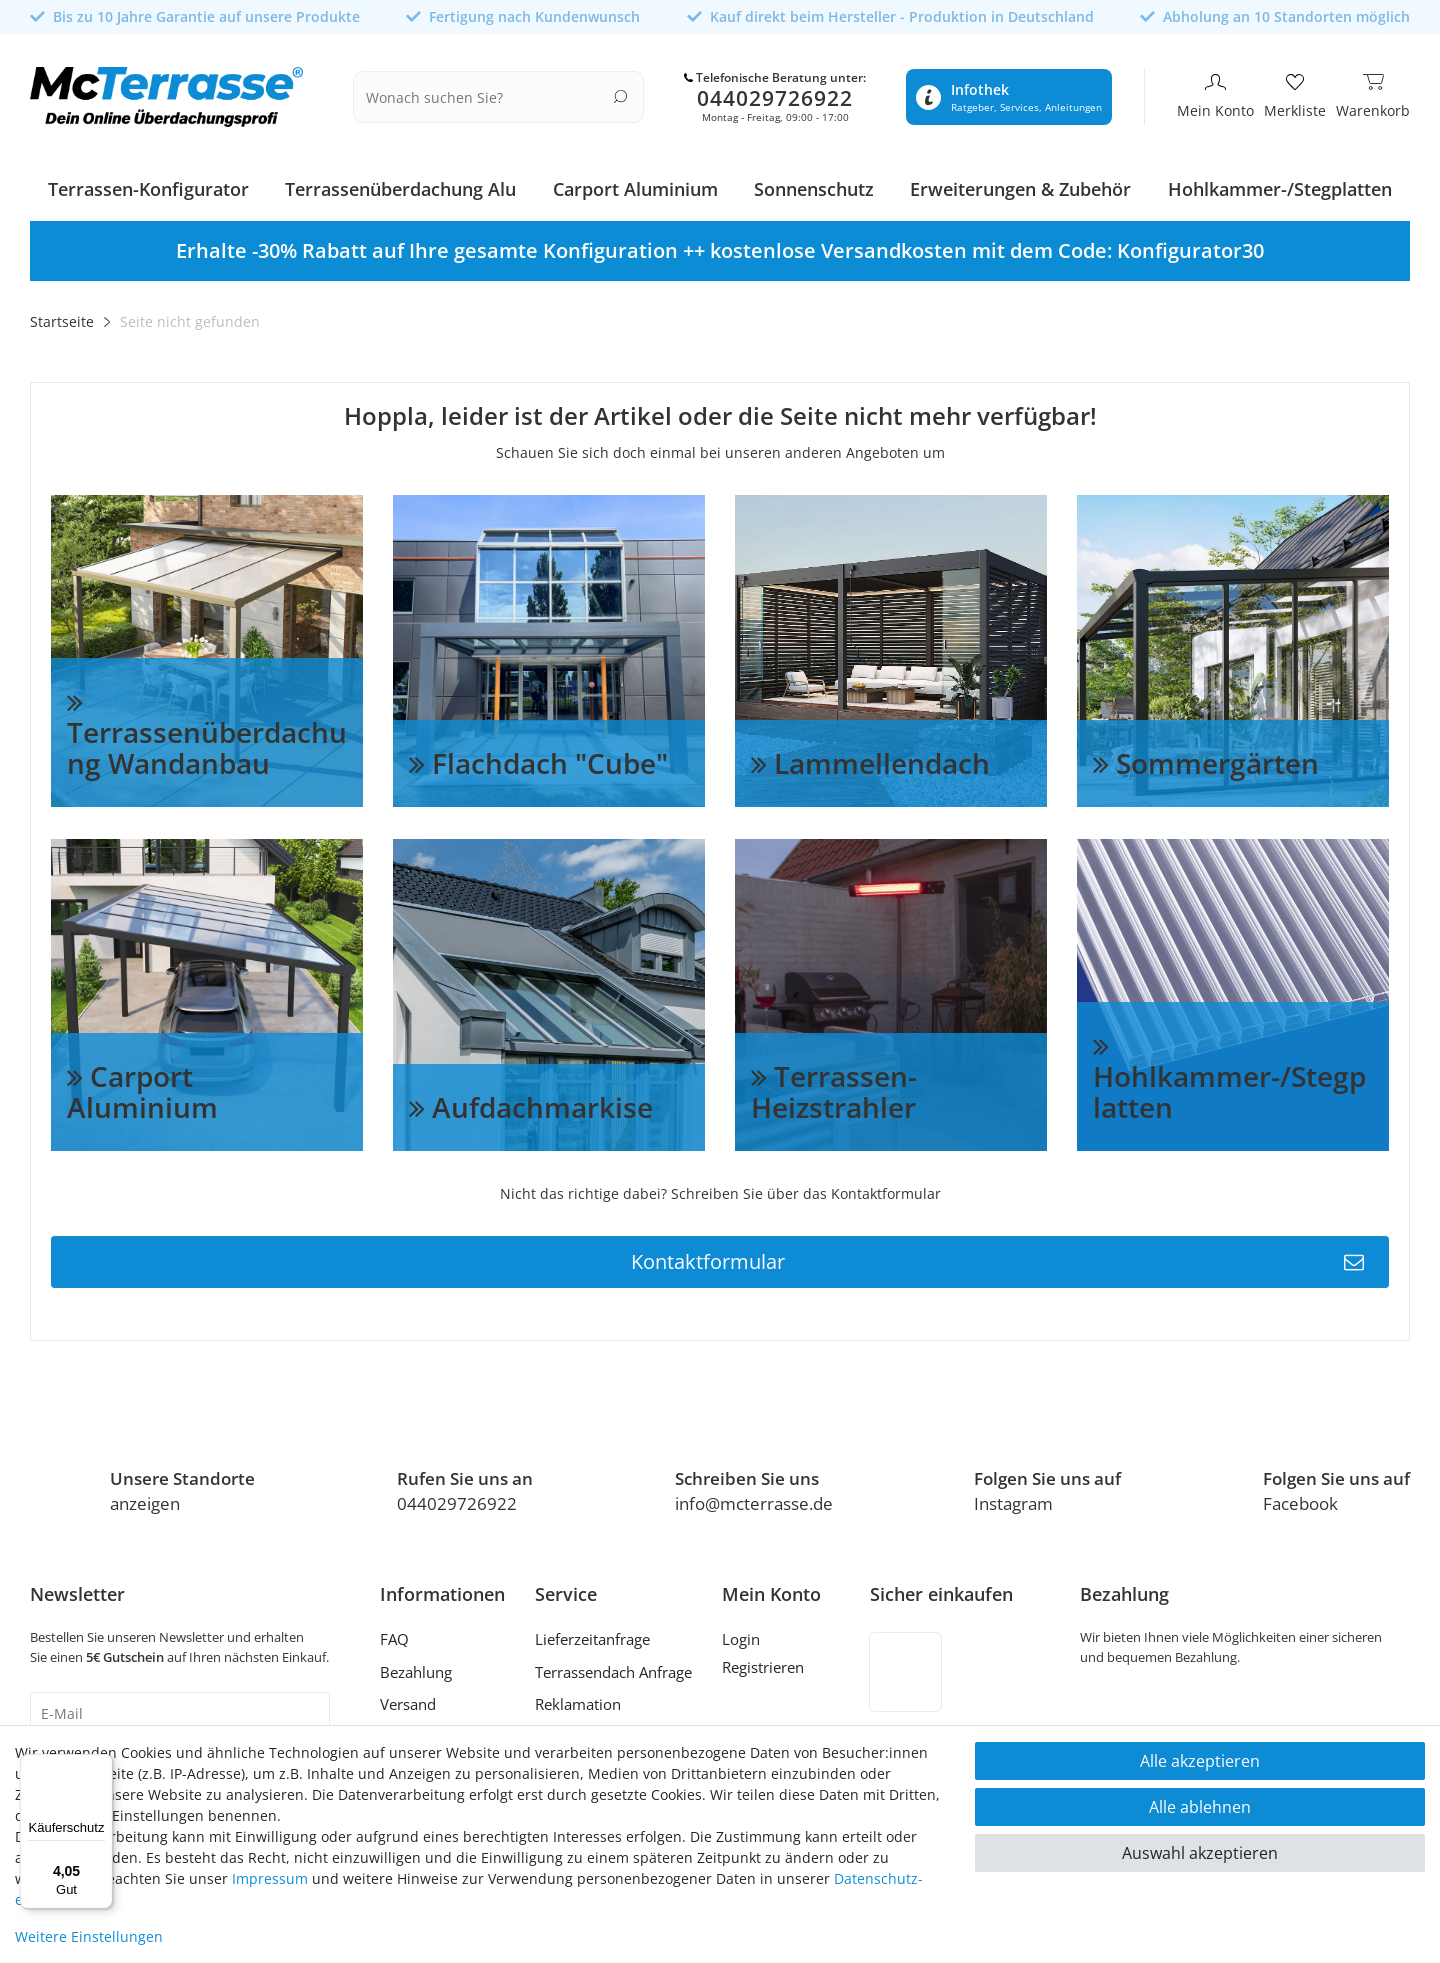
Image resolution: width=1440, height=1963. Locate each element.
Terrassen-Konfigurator (148, 183)
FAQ (394, 1633)
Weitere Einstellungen (89, 1936)
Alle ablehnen (1200, 1807)
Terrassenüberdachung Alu (400, 183)
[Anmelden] (771, 1636)
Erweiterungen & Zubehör (1020, 183)
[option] (720, 245)
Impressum (270, 1878)
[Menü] (101, 1766)
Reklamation (578, 1698)
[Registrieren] (771, 1663)
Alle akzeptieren (1200, 1761)
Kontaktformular (997, 1255)
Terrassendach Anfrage (613, 1665)
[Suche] (620, 92)
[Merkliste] (1295, 94)
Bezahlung (416, 1665)
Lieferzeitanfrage (592, 1633)
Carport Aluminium (635, 183)
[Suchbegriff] (486, 94)
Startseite (62, 315)
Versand (408, 1698)
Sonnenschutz (814, 183)
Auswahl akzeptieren (1200, 1853)
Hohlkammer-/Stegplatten (1280, 183)
